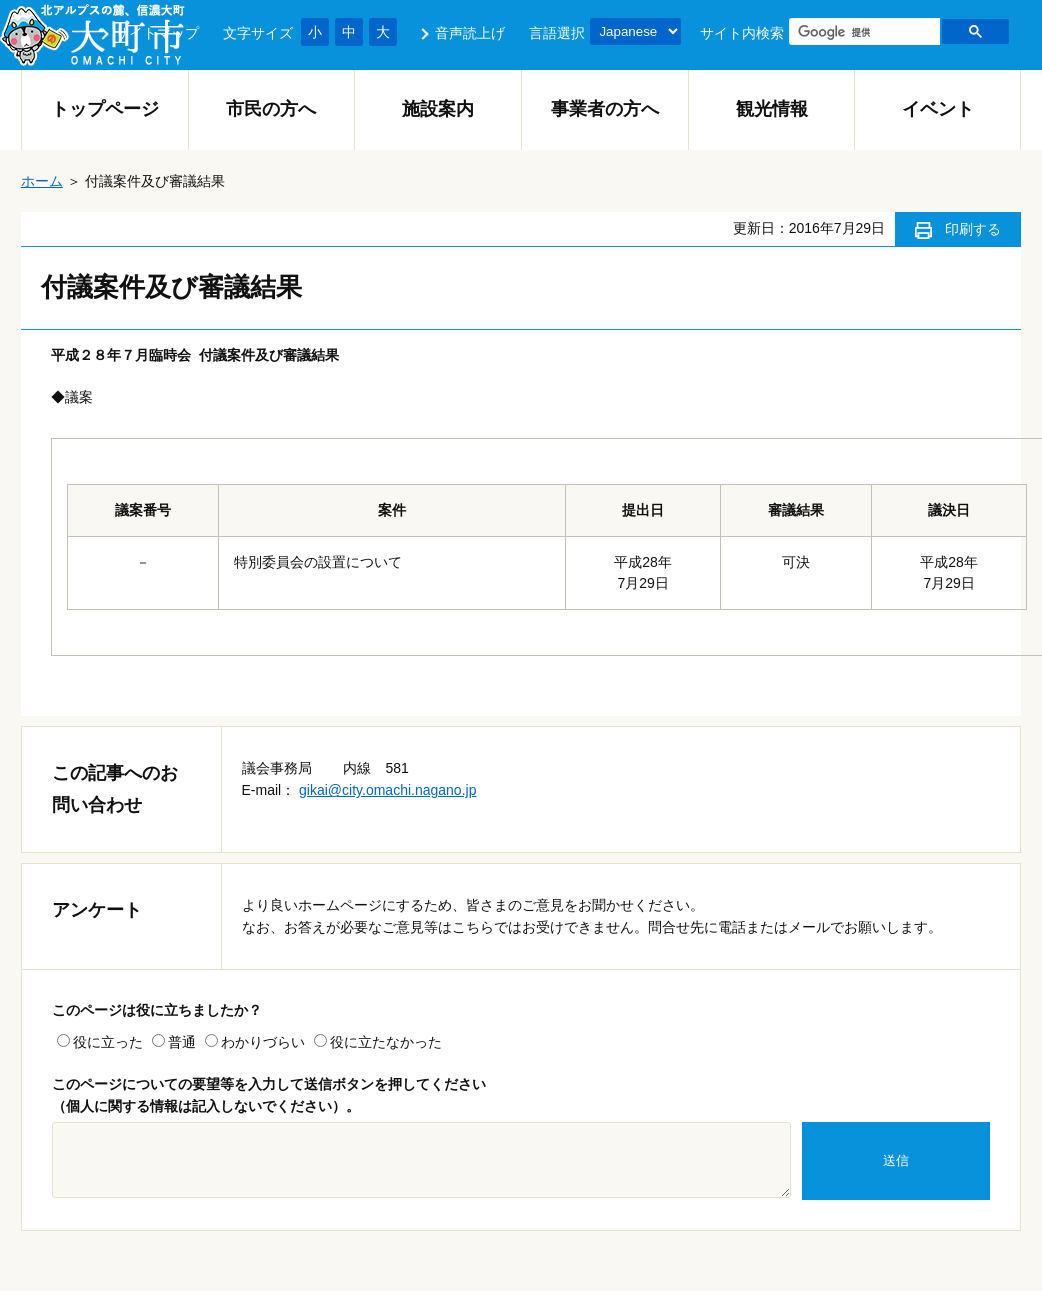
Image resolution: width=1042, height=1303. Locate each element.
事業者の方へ (605, 109)
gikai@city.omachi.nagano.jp (387, 790)
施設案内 (438, 109)
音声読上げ (470, 33)
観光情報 (772, 109)
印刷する (973, 229)
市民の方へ (271, 109)
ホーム (42, 181)
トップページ (105, 109)
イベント (938, 109)
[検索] (862, 32)
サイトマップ (157, 33)
